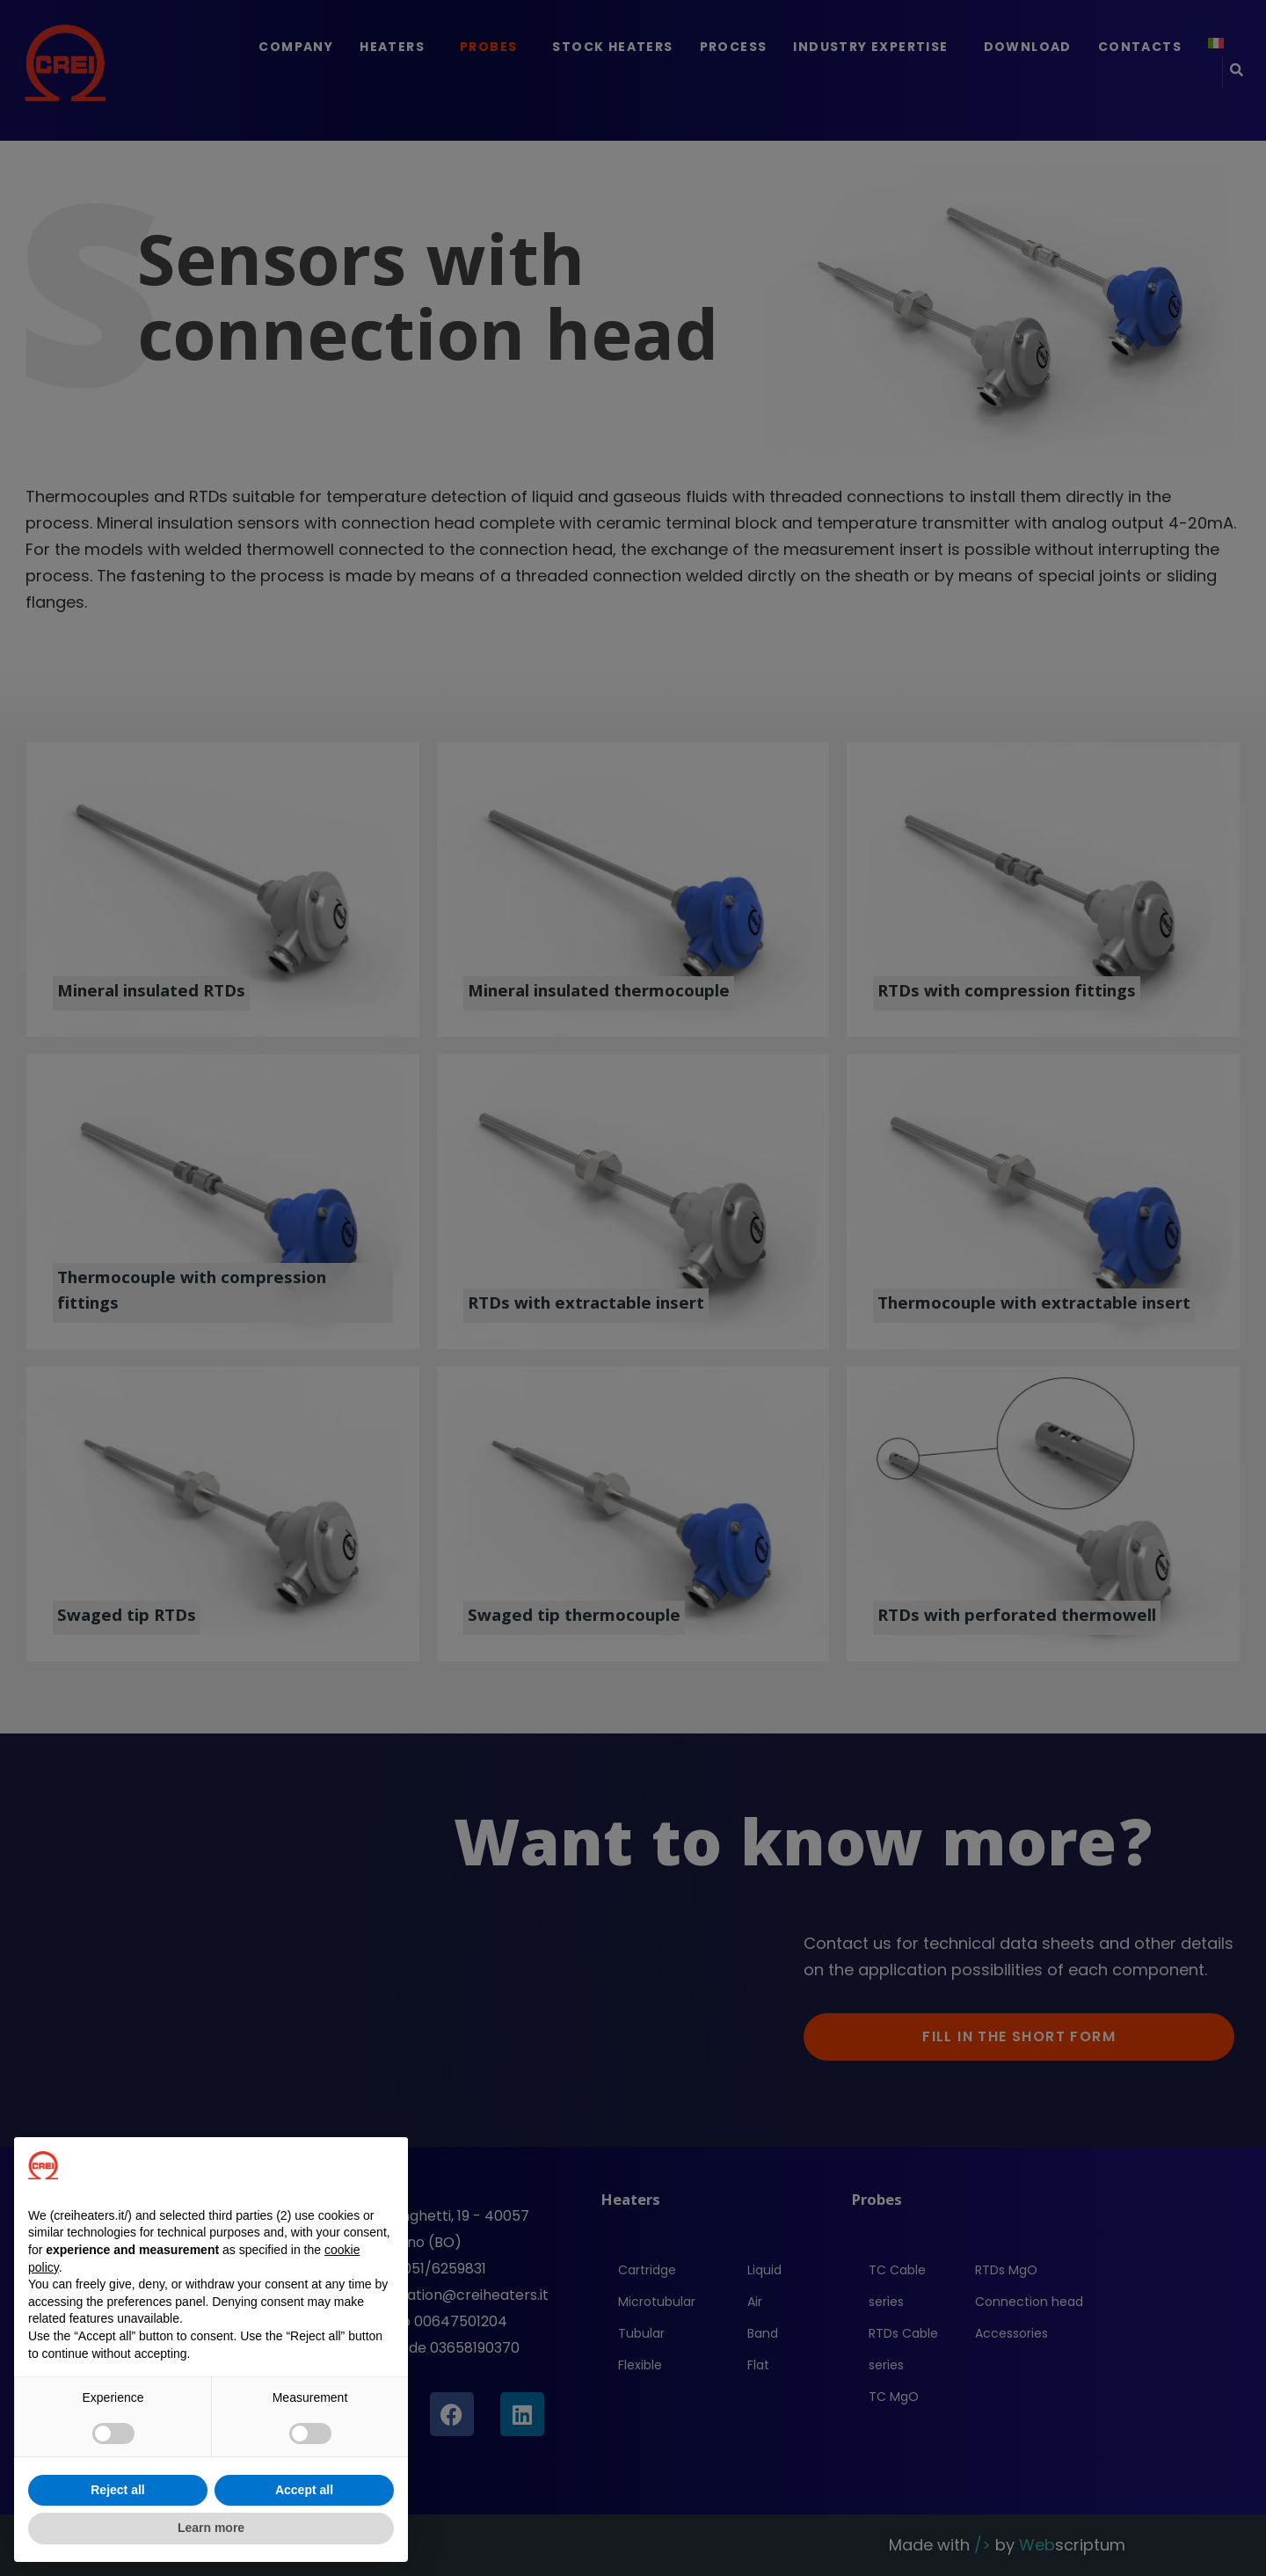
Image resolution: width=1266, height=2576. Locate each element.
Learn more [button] (211, 2528)
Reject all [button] (117, 2490)
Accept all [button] (304, 2490)
